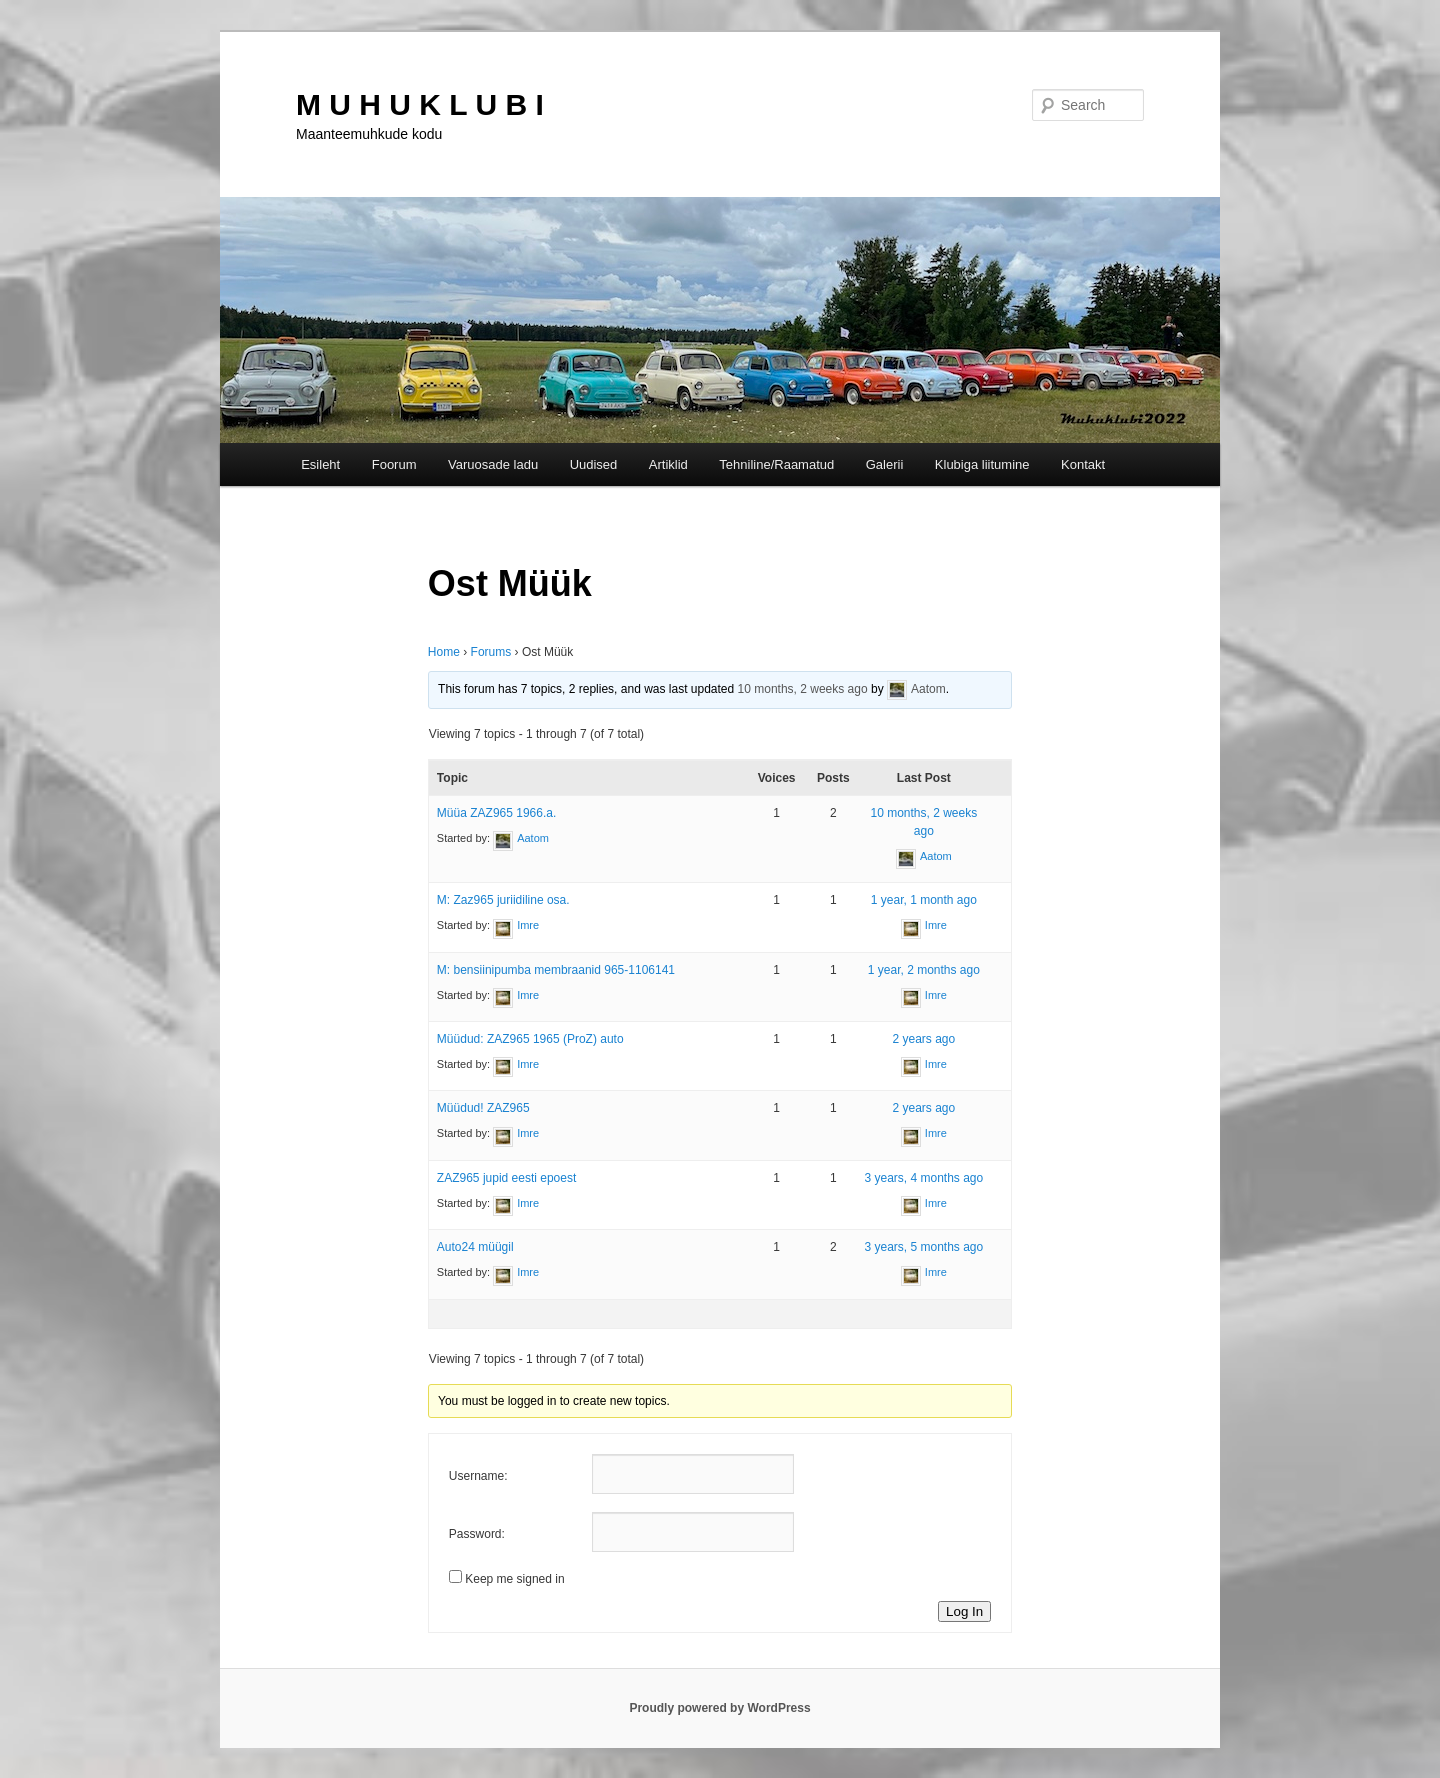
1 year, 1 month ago (924, 900)
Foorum (394, 464)
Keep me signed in (514, 1579)
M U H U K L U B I (420, 104)
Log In (964, 1611)
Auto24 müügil (475, 1247)
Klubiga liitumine (982, 464)
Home (444, 652)
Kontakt (1083, 464)
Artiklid (668, 464)
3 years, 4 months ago (923, 1178)
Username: (478, 1476)
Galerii (885, 464)
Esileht (320, 464)
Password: (477, 1534)
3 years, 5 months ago (923, 1247)
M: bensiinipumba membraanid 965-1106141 (556, 970)
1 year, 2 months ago (924, 970)
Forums (491, 652)
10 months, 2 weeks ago (803, 689)
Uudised (594, 464)
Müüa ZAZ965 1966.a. (496, 813)
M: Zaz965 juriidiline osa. (503, 900)
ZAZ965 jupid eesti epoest (506, 1178)
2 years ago (923, 1039)
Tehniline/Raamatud (776, 464)
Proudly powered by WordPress (719, 1708)
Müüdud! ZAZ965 (483, 1108)
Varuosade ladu (493, 464)
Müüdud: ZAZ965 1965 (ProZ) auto (530, 1039)
